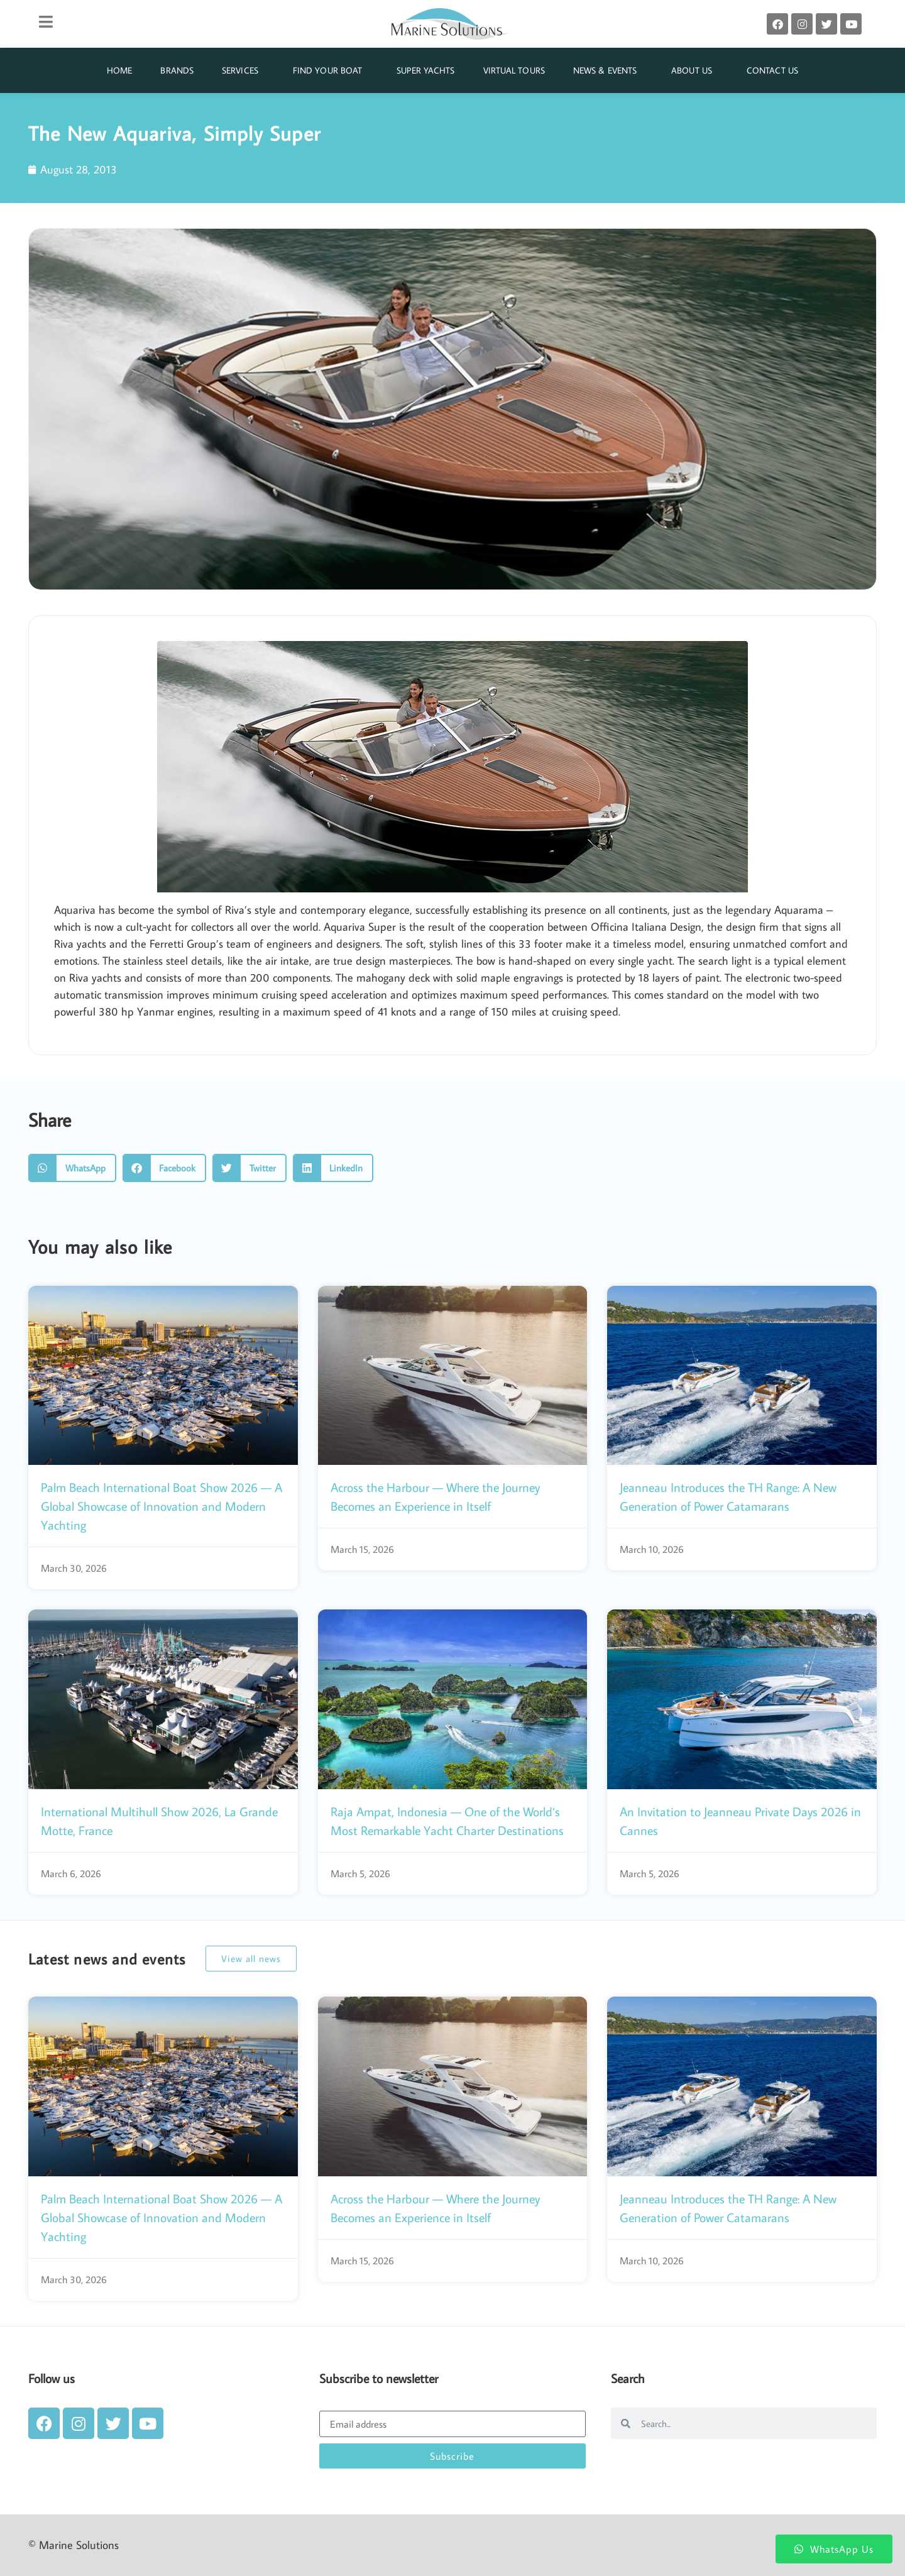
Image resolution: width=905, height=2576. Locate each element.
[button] (72, 1168)
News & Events (608, 70)
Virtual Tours (514, 70)
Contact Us (772, 70)
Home (119, 70)
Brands (177, 70)
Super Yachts (425, 70)
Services (243, 70)
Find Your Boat (330, 70)
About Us (694, 70)
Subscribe (452, 2456)
